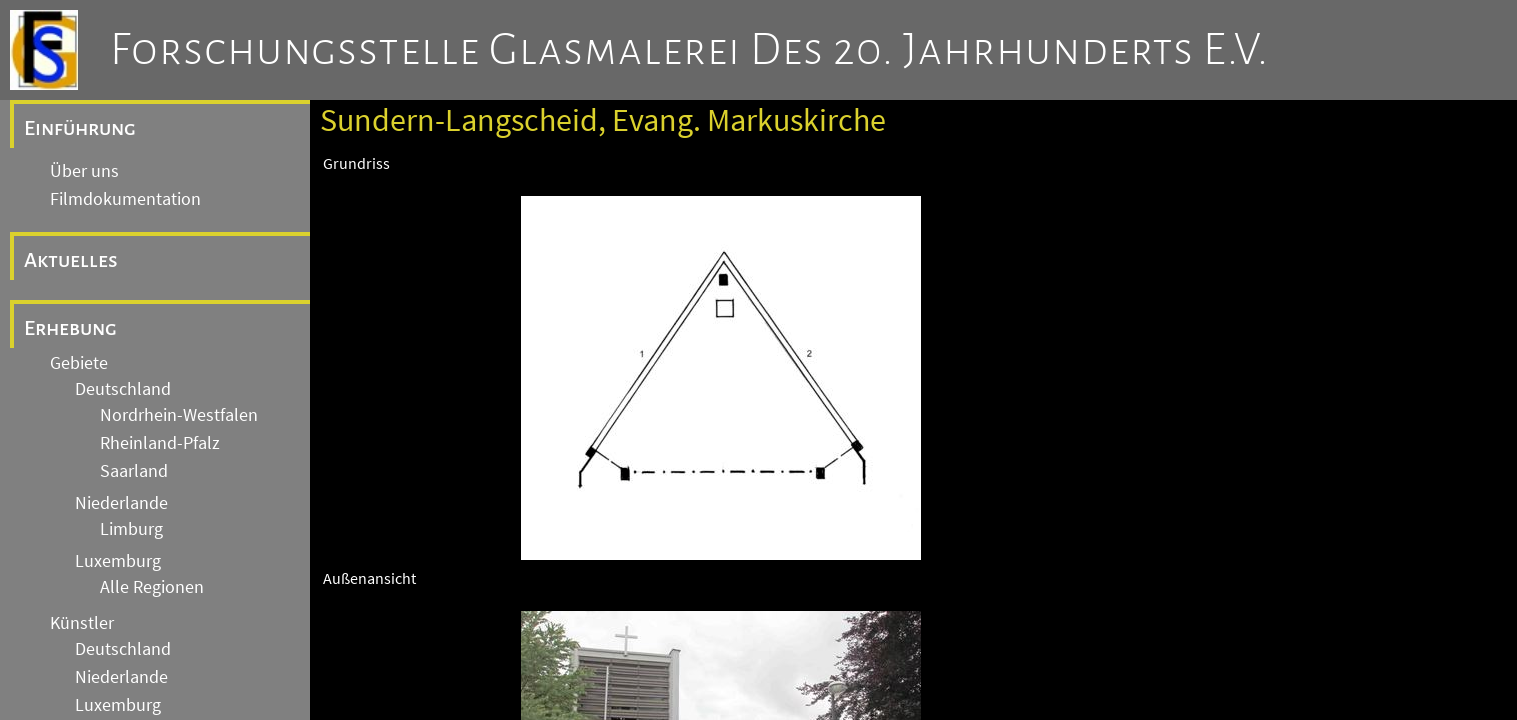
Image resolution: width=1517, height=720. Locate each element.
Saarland (134, 471)
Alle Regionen (152, 587)
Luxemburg (118, 561)
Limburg (131, 529)
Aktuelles (71, 260)
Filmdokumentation (125, 199)
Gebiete (79, 363)
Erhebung (70, 328)
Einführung (80, 128)
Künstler (82, 623)
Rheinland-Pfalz (160, 443)
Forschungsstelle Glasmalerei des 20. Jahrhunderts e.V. (689, 50)
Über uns (84, 171)
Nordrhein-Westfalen (179, 415)
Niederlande (121, 503)
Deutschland (123, 389)
